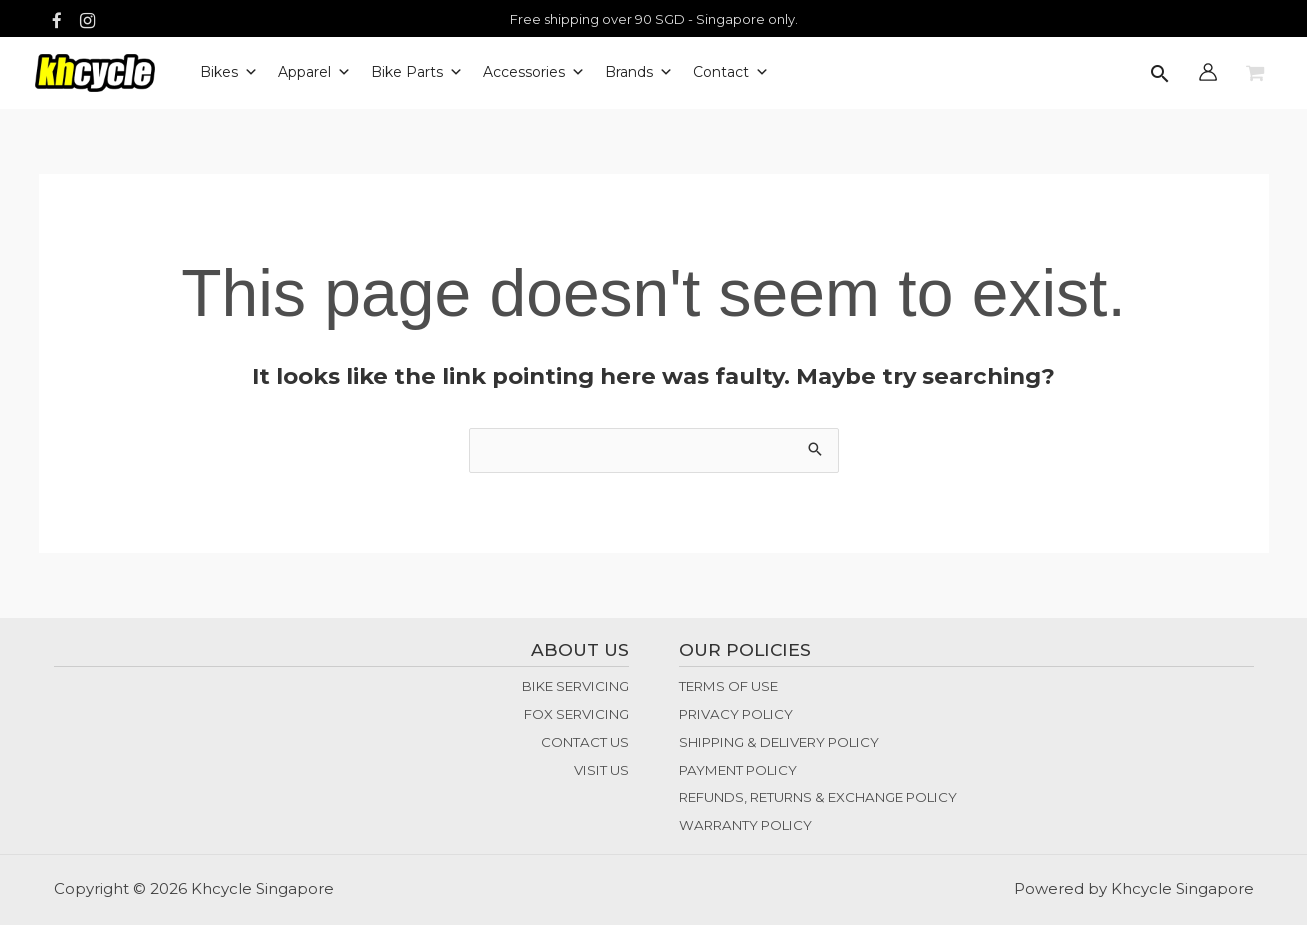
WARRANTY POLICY (745, 825)
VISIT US (601, 770)
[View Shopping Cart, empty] (1255, 74)
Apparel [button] (314, 73)
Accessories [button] (534, 73)
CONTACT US (585, 742)
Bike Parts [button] (417, 73)
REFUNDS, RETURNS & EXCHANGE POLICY (818, 797)
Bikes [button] (229, 73)
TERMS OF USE (728, 686)
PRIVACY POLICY (736, 714)
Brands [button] (639, 73)
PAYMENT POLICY (738, 770)
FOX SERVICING (576, 714)
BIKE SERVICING (575, 686)
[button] (1160, 75)
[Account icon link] (1208, 72)
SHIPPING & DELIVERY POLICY (779, 742)
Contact (731, 73)
